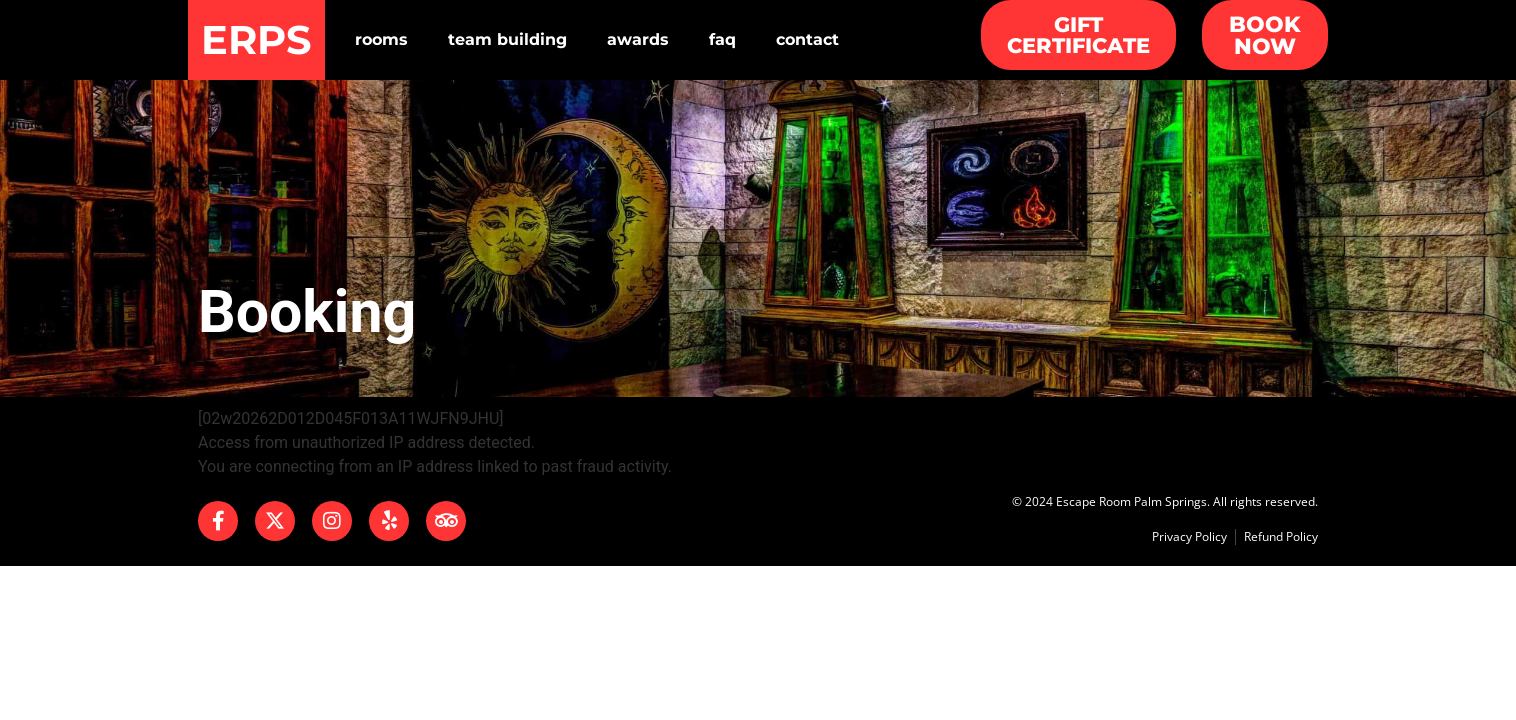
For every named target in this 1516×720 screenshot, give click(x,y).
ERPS (256, 39)
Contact (807, 39)
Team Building (507, 39)
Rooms (381, 39)
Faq (722, 39)
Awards (638, 39)
